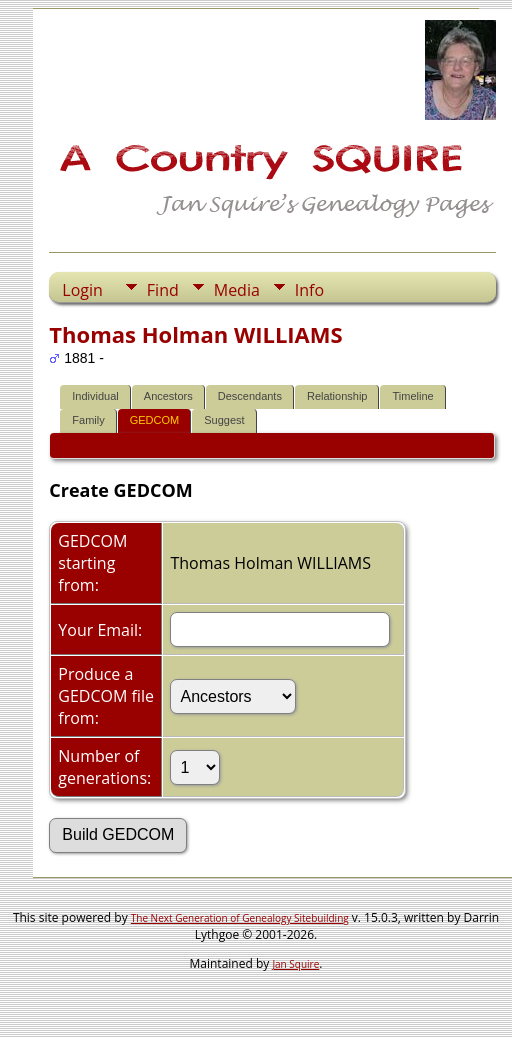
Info (309, 290)
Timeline (412, 396)
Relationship (337, 396)
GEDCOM (155, 420)
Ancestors (168, 396)
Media (237, 290)
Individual (95, 396)
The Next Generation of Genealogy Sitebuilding (240, 918)
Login (82, 290)
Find (163, 290)
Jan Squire (295, 964)
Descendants (250, 396)
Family (88, 420)
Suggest (224, 420)
